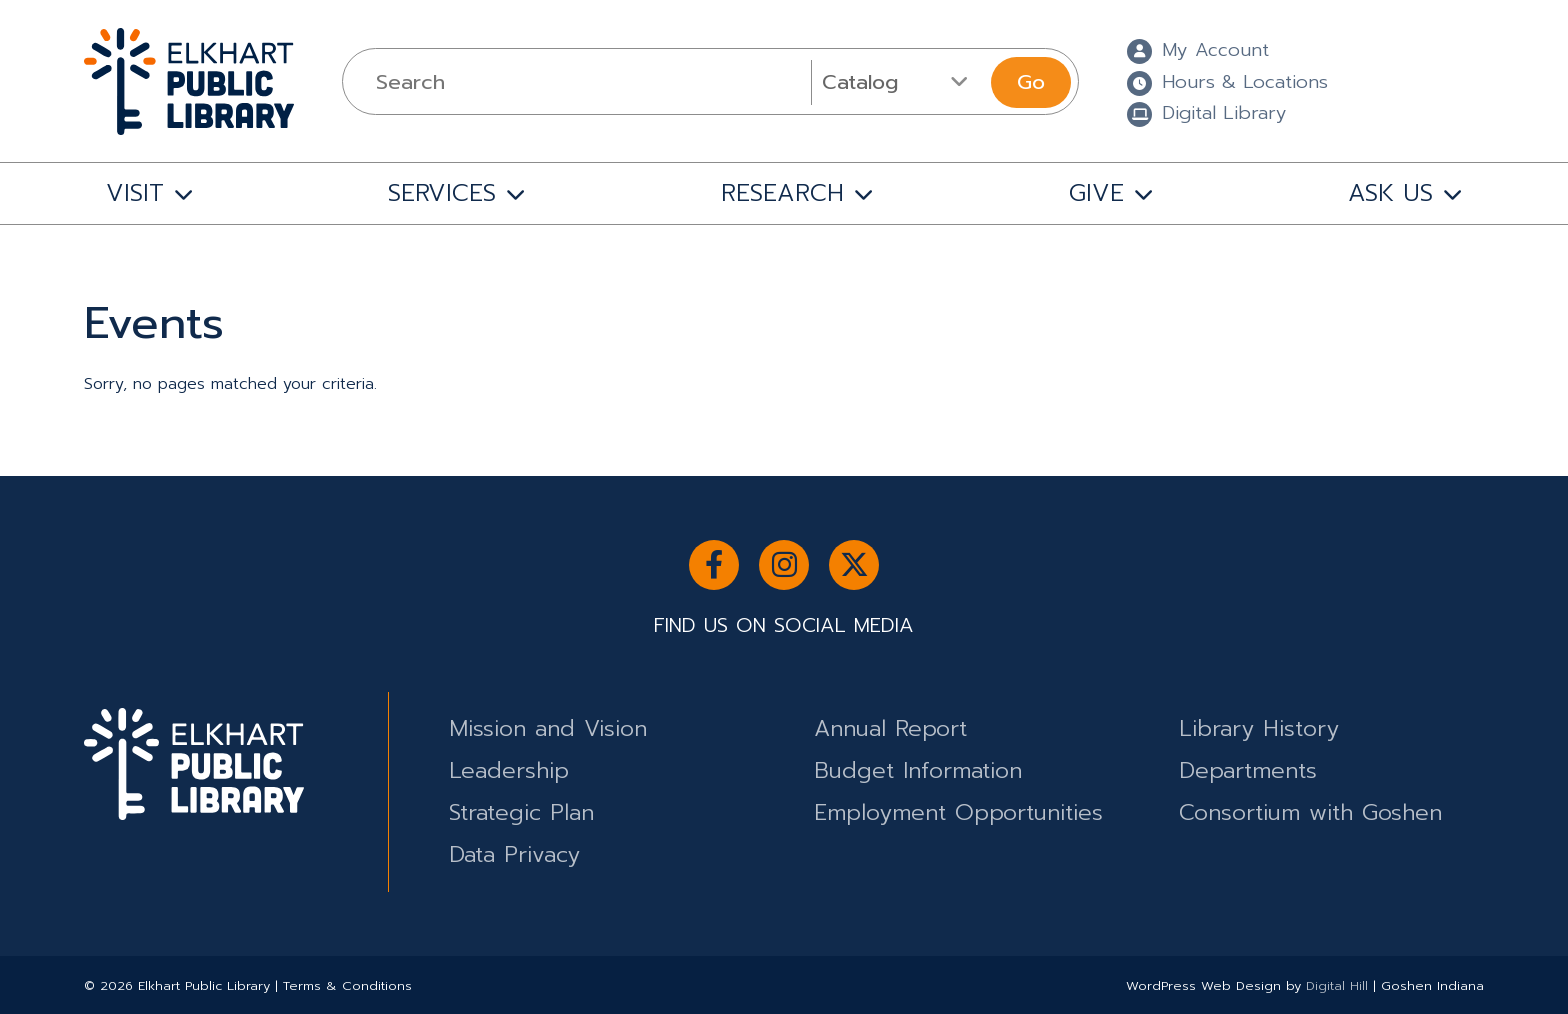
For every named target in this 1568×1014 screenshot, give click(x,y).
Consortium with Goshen (1310, 812)
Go (1031, 82)
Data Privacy (514, 854)
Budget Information (918, 770)
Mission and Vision (548, 728)
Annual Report (890, 728)
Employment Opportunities (958, 812)
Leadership (509, 770)
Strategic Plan (521, 812)
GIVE (1096, 193)
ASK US (1390, 193)
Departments (1248, 770)
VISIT (135, 193)
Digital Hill (1337, 985)
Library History (1259, 728)
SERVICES (442, 193)
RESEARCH (782, 193)
